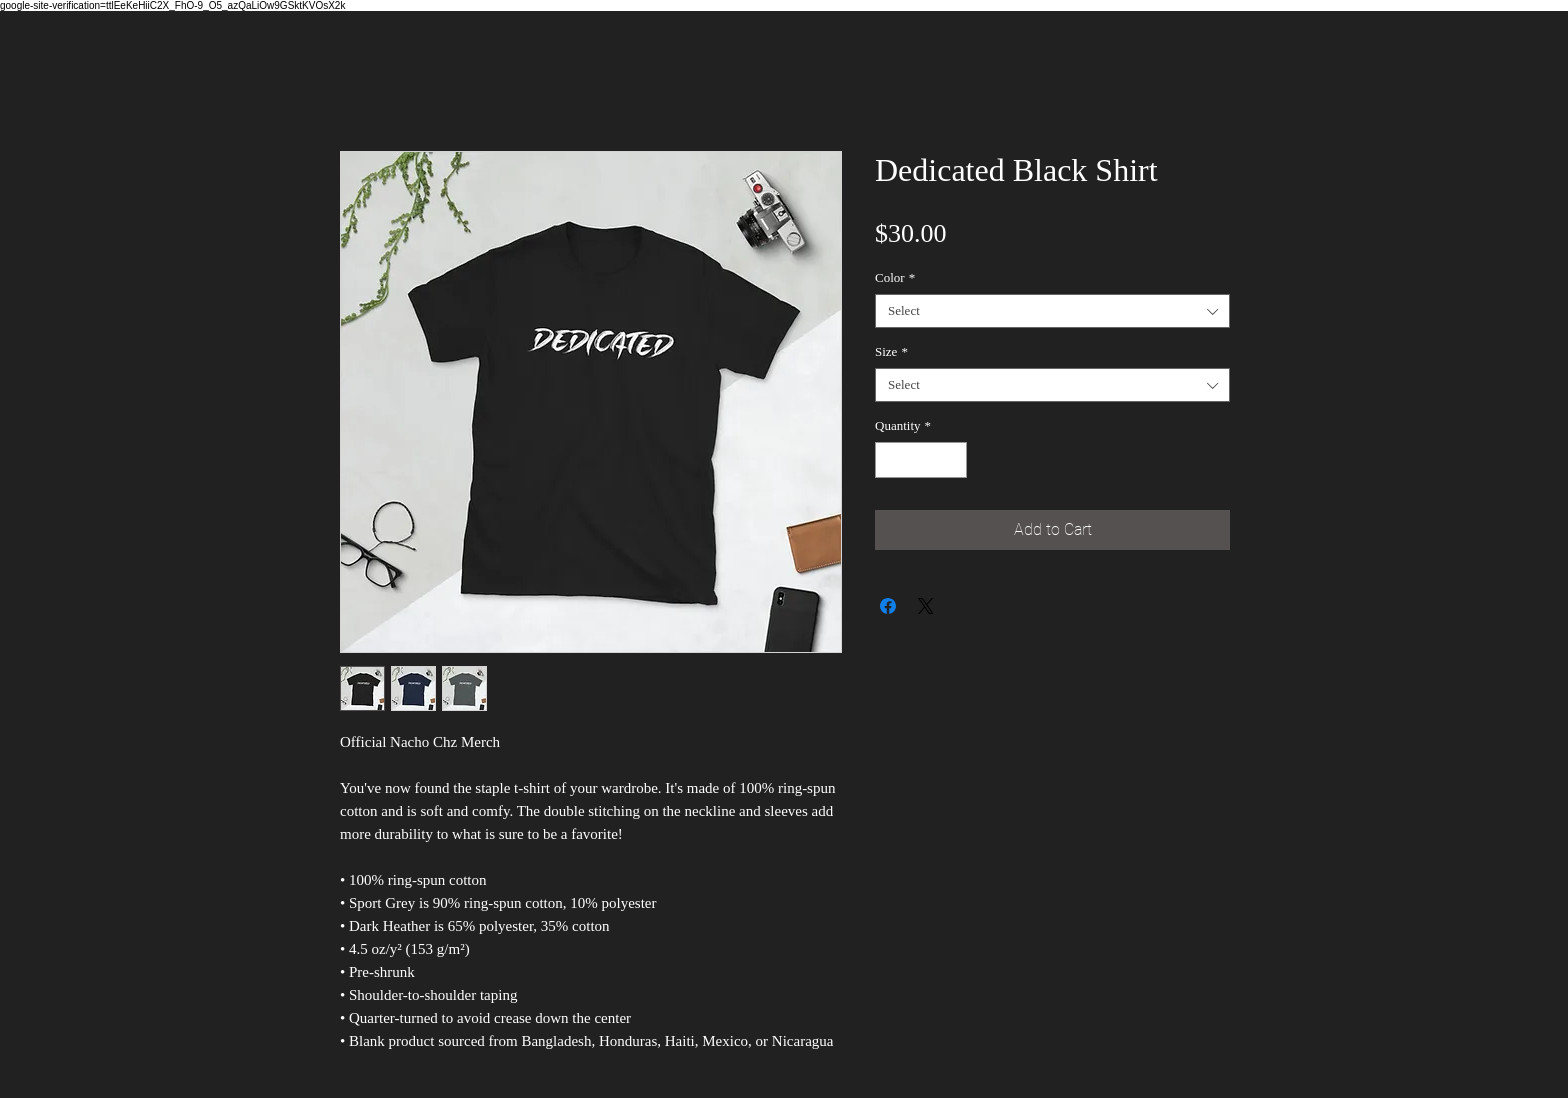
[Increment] (953, 460)
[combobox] (1052, 311)
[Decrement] (890, 460)
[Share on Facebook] (888, 606)
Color (895, 277)
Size (891, 351)
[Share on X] (926, 606)
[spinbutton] (921, 460)
